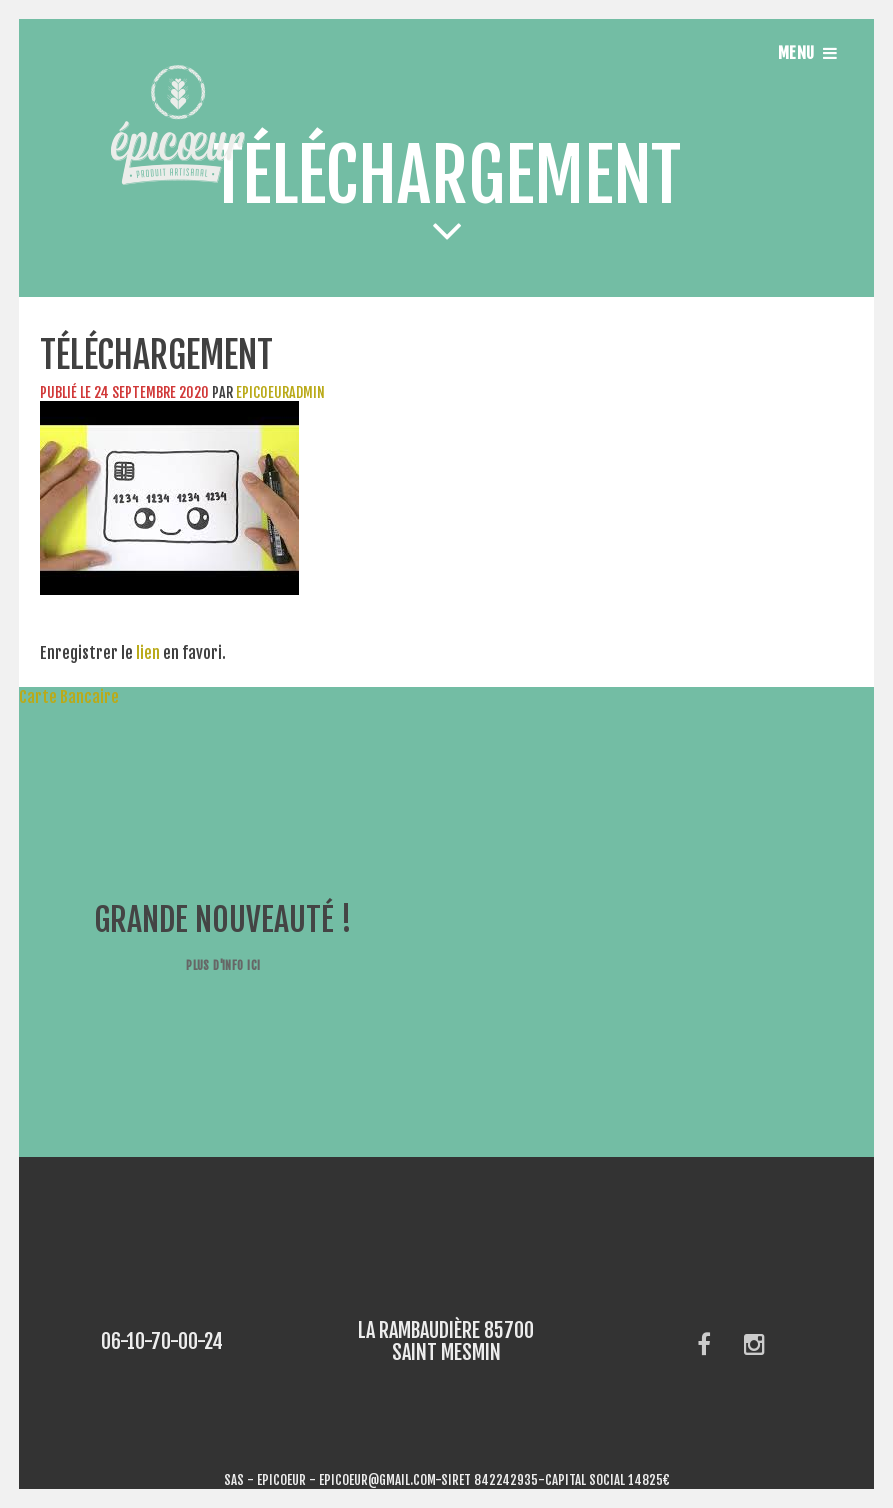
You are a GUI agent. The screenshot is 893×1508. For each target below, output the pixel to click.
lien (148, 653)
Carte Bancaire (59, 697)
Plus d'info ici (223, 965)
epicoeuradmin (280, 392)
